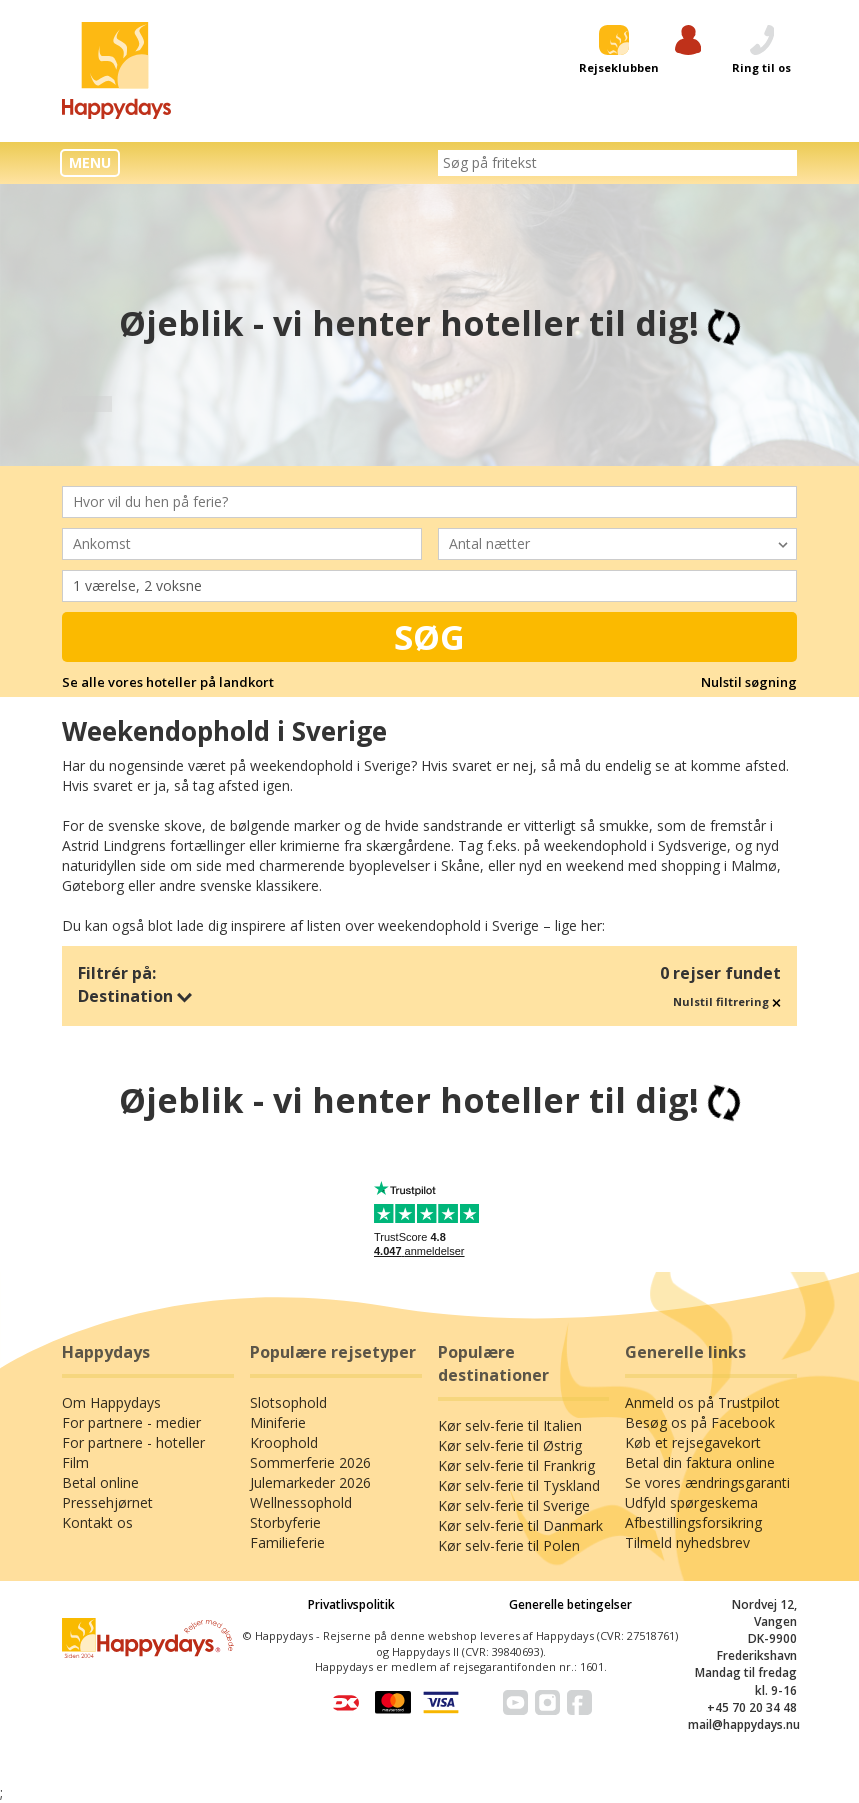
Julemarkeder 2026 (310, 1482)
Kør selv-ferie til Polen (509, 1545)
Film (75, 1462)
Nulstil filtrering (727, 1001)
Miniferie (278, 1422)
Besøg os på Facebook (700, 1422)
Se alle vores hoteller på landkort (168, 682)
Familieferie (287, 1542)
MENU (90, 162)
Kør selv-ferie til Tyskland (519, 1485)
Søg (429, 637)
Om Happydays (111, 1402)
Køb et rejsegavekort (693, 1442)
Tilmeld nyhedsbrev (687, 1542)
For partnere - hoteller (133, 1442)
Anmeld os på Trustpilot (702, 1402)
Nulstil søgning (749, 682)
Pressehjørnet (107, 1502)
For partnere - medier (131, 1422)
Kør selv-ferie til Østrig (510, 1445)
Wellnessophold (301, 1502)
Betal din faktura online (700, 1462)
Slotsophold (288, 1402)
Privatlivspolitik (351, 1604)
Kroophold (284, 1442)
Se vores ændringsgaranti (707, 1482)
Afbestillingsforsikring (693, 1522)
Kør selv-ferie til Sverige (514, 1505)
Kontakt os (97, 1522)
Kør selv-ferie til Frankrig (516, 1465)
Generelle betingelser (570, 1604)
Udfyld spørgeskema (691, 1502)
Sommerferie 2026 (310, 1462)
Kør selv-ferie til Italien (510, 1425)
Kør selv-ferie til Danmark (520, 1525)
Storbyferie (285, 1522)
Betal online (100, 1482)
